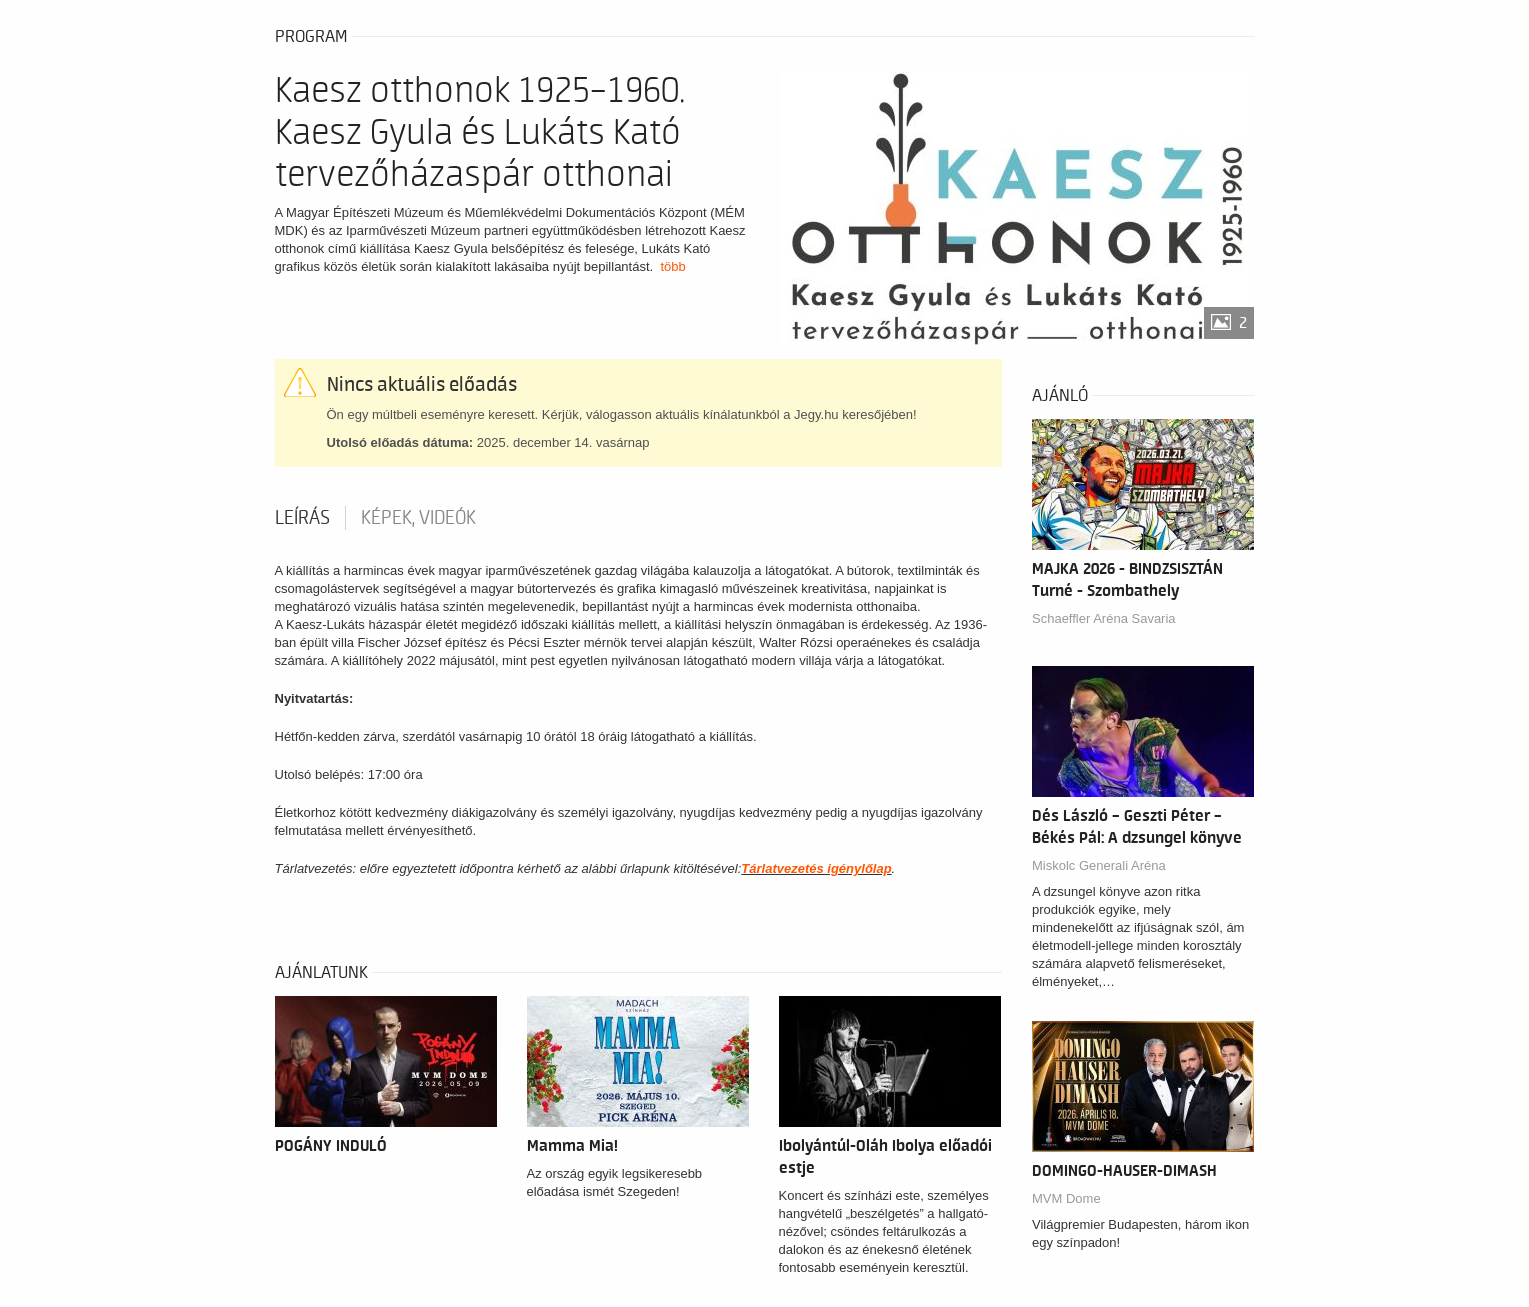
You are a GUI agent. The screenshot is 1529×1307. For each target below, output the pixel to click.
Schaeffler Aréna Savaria (1104, 618)
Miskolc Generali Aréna (1099, 865)
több (672, 266)
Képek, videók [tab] (418, 518)
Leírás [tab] (302, 518)
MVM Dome (1066, 1198)
